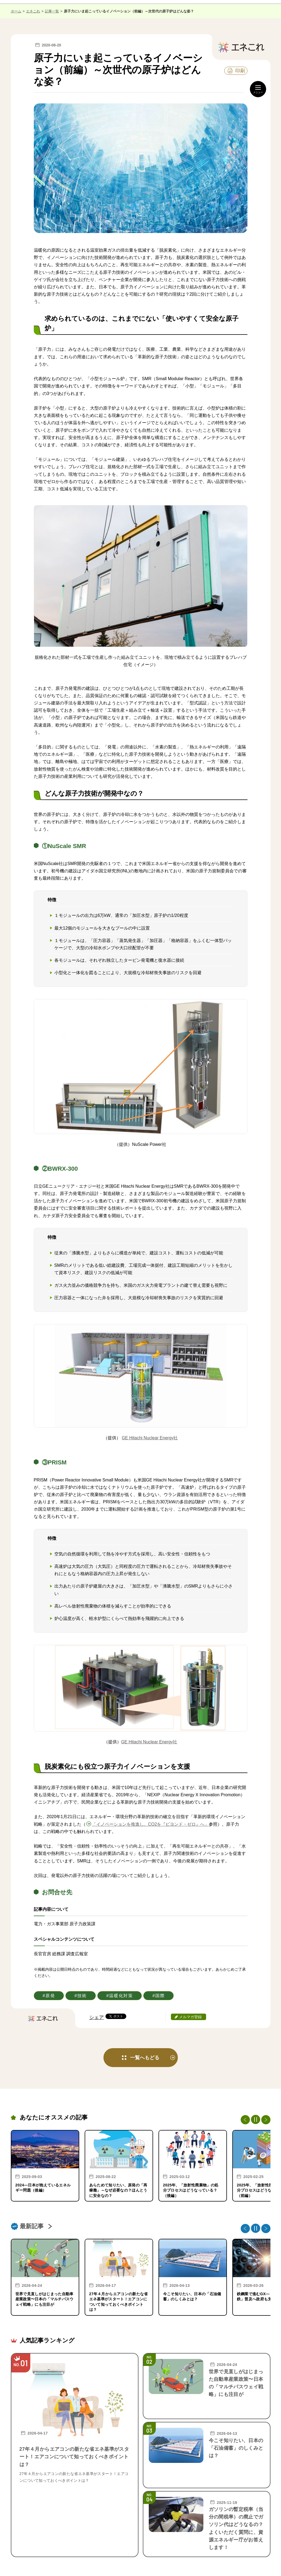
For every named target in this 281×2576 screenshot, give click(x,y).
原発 (50, 1995)
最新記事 (32, 2226)
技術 (82, 1995)
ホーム (16, 11)
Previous (245, 2119)
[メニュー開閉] (258, 89)
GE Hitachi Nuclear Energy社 (150, 1438)
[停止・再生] (255, 2119)
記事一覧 (52, 11)
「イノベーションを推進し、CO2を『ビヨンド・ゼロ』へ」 (150, 1824)
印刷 (240, 70)
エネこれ (33, 11)
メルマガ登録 (190, 2017)
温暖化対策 (121, 1995)
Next (265, 2119)
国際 (160, 1995)
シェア (96, 2017)
